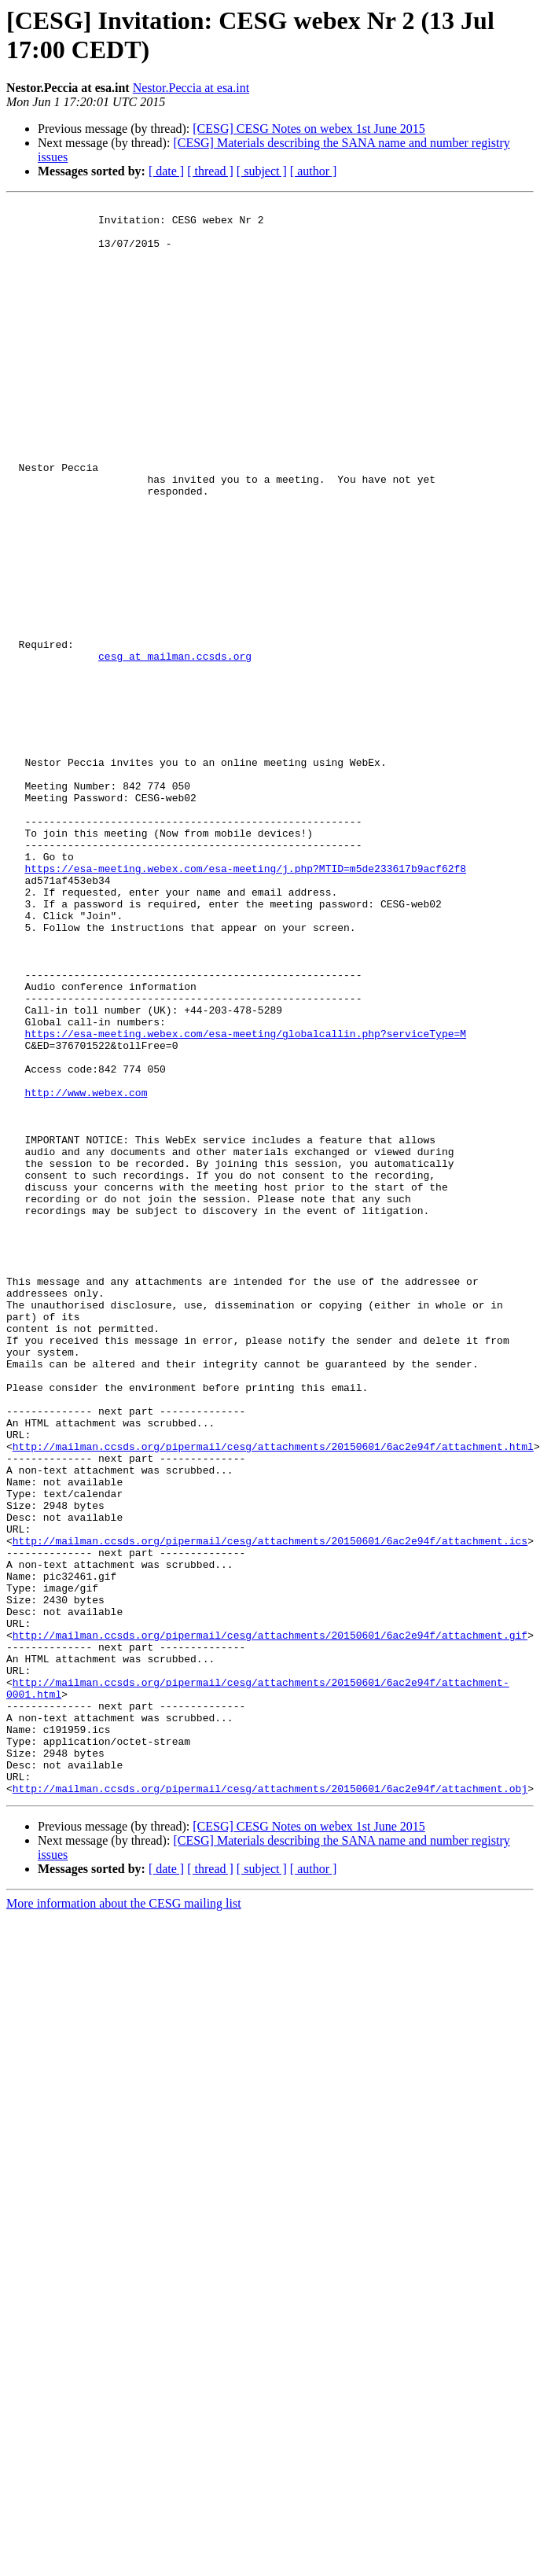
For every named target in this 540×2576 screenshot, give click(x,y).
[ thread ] (210, 171)
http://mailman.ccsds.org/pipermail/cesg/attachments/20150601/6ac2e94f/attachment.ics (270, 1809)
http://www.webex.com (85, 1271)
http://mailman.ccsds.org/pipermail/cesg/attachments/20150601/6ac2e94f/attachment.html (273, 1696)
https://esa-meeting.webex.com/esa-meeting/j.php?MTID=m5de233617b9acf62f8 (245, 1002)
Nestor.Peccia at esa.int (191, 87)
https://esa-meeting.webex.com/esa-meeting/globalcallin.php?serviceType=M (245, 1201)
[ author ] (313, 171)
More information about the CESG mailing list (123, 2221)
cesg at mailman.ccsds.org (175, 748)
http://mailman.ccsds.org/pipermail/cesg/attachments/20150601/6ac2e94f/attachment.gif (270, 1922)
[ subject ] (262, 171)
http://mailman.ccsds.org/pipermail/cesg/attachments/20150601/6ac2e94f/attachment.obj (270, 2106)
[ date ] (166, 171)
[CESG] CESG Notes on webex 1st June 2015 (309, 128)
